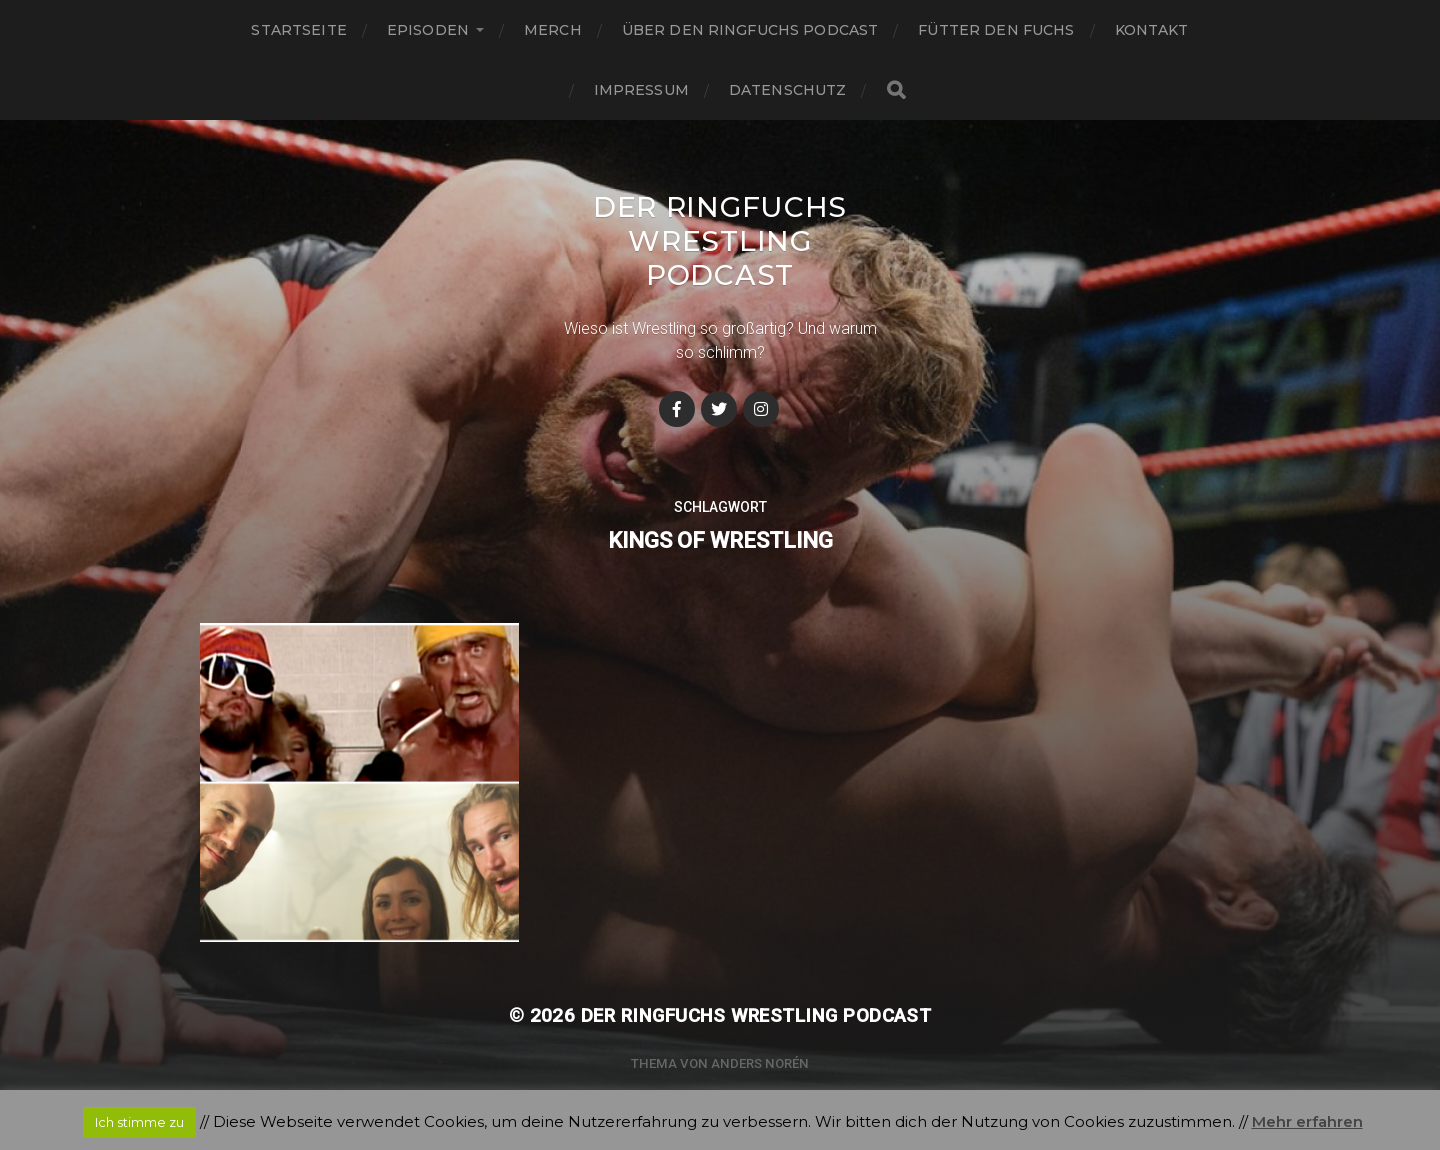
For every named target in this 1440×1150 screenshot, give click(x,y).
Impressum (641, 90)
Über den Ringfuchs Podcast (750, 30)
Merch (553, 30)
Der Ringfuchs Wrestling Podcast (720, 241)
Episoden (428, 30)
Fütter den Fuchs (996, 30)
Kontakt (1152, 30)
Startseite (298, 30)
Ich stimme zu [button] (139, 1122)
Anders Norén (760, 1063)
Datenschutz (788, 90)
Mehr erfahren (1307, 1121)
